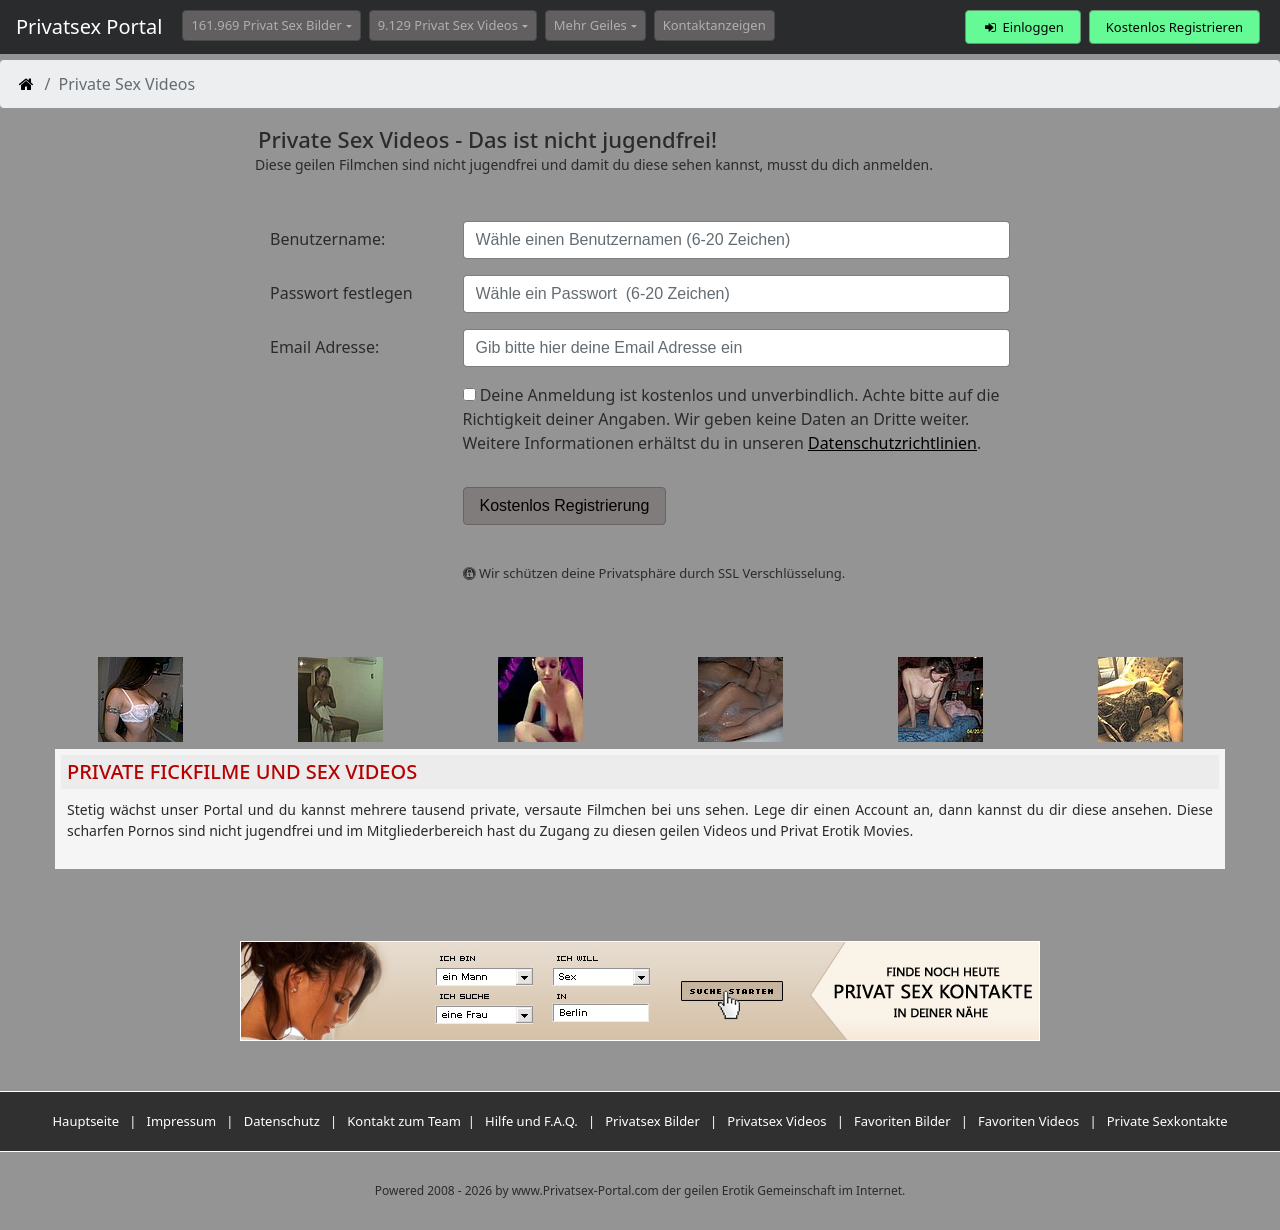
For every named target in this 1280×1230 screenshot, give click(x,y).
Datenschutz (282, 1121)
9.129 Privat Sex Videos (448, 25)
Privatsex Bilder (652, 1121)
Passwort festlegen (341, 293)
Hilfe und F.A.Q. (531, 1121)
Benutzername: (327, 239)
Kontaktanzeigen (714, 25)
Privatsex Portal (89, 26)
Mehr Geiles (590, 25)
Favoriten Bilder (902, 1121)
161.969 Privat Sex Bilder (266, 25)
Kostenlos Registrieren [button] (1174, 27)
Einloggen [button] (1022, 27)
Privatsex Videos (776, 1121)
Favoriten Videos (1028, 1121)
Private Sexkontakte (1167, 1121)
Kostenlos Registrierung (565, 505)
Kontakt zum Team (404, 1121)
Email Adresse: (324, 347)
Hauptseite (85, 1121)
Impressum (182, 1121)
